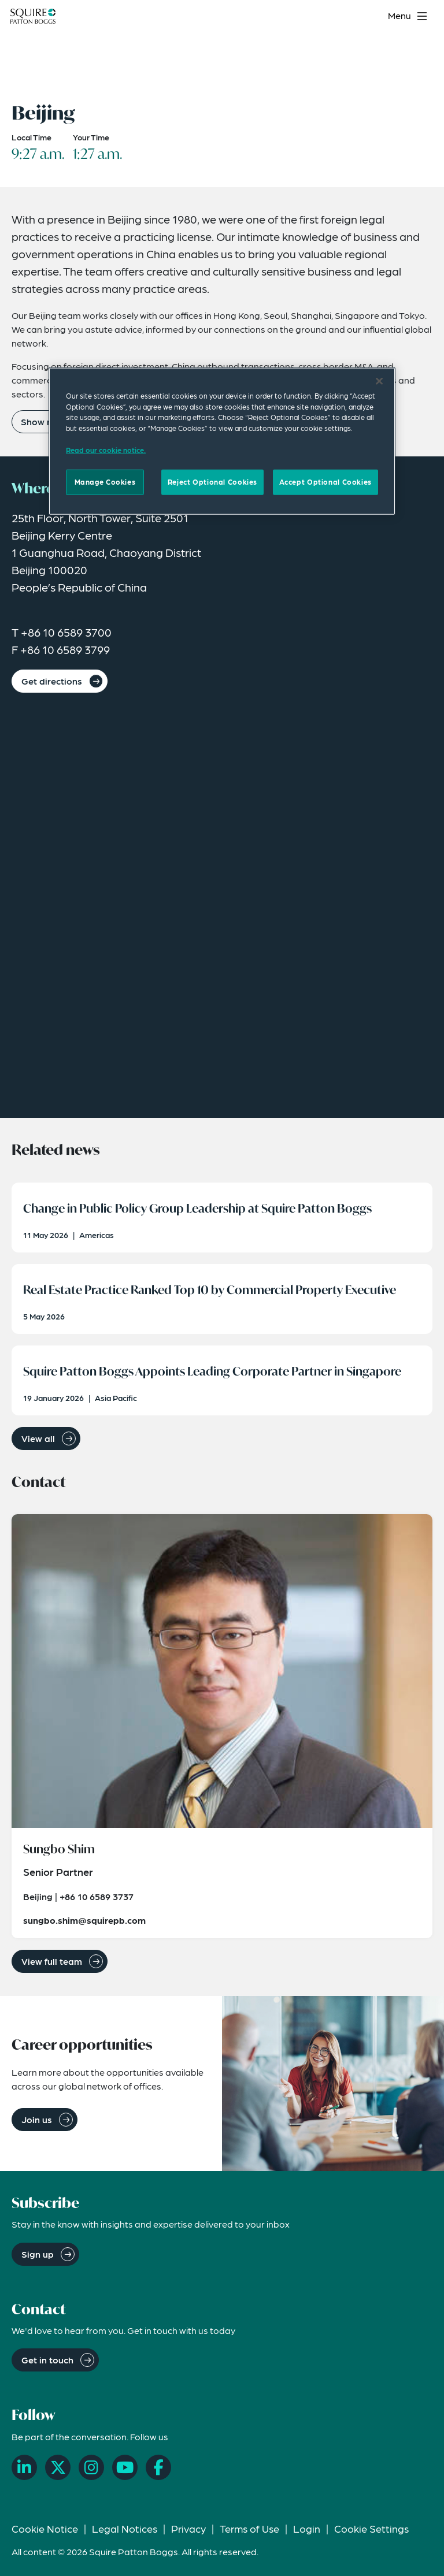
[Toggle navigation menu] (409, 16)
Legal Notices (124, 2528)
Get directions (51, 681)
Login (306, 2528)
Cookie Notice (45, 2528)
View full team (51, 1961)
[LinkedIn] (24, 2467)
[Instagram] (91, 2467)
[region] (222, 441)
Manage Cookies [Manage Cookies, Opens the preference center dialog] (105, 481)
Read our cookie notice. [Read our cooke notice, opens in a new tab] (106, 449)
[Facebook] (158, 2467)
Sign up (37, 2254)
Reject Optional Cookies (212, 481)
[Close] (379, 381)
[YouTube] (125, 2467)
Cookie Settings (371, 2528)
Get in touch (47, 2360)
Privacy (188, 2528)
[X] (58, 2467)
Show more (45, 421)
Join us (36, 2119)
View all (38, 1438)
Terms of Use (249, 2528)
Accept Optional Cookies (325, 481)
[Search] (371, 16)
